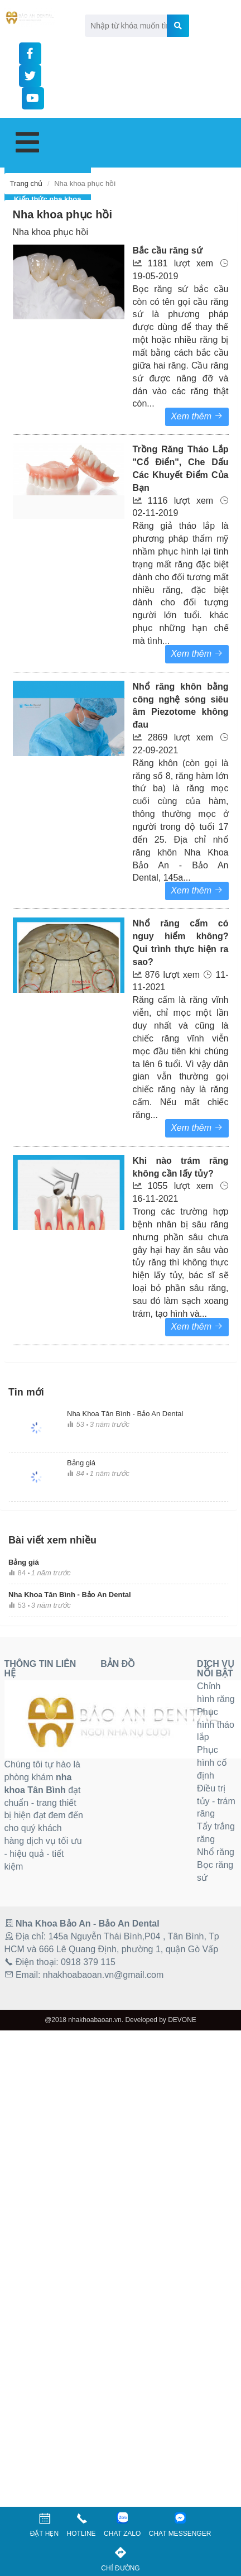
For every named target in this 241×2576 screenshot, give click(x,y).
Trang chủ (26, 183)
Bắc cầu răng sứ (168, 250)
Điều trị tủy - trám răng (216, 1801)
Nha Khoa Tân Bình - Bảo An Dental (125, 1413)
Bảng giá (81, 1463)
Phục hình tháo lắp (215, 1724)
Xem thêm (197, 1326)
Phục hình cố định (212, 1762)
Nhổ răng (215, 1852)
